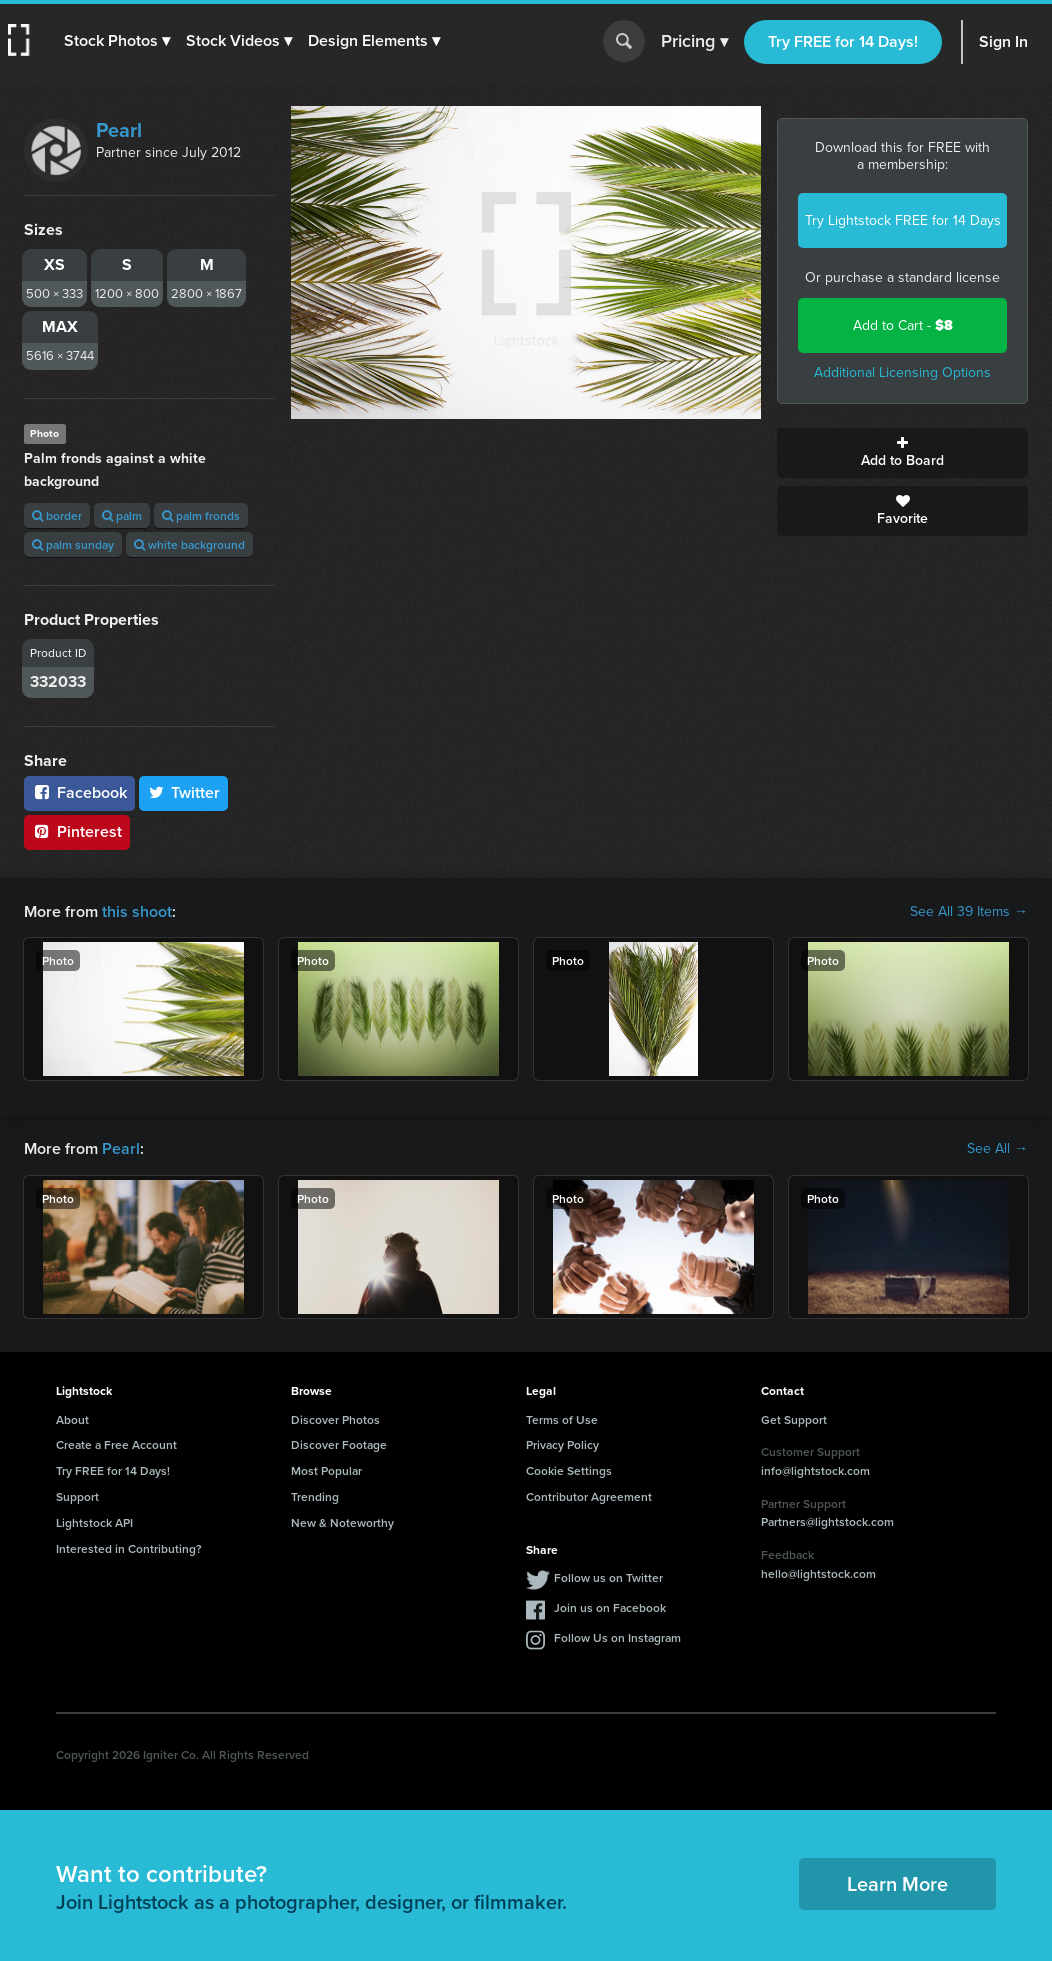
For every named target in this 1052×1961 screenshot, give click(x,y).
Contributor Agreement (589, 1496)
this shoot (137, 911)
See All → (997, 1149)
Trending (315, 1496)
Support (77, 1496)
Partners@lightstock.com (827, 1521)
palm (122, 515)
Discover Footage (339, 1444)
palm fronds (201, 515)
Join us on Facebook (610, 1607)
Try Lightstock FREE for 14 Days (903, 220)
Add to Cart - (903, 325)
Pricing (694, 42)
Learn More (897, 1883)
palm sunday (73, 544)
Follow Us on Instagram (617, 1637)
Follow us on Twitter (608, 1577)
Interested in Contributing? (129, 1548)
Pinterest (77, 831)
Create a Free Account (116, 1444)
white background (189, 544)
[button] (117, 41)
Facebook (79, 792)
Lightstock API (94, 1522)
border (57, 515)
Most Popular (326, 1470)
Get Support (794, 1419)
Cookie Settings (569, 1470)
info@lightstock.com (815, 1470)
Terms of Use (562, 1419)
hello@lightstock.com (818, 1573)
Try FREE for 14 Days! (843, 41)
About (72, 1419)
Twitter (184, 792)
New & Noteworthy (342, 1522)
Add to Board (902, 453)
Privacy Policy (562, 1444)
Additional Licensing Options (902, 372)
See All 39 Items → (969, 912)
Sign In (1003, 41)
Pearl (119, 130)
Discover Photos (335, 1419)
